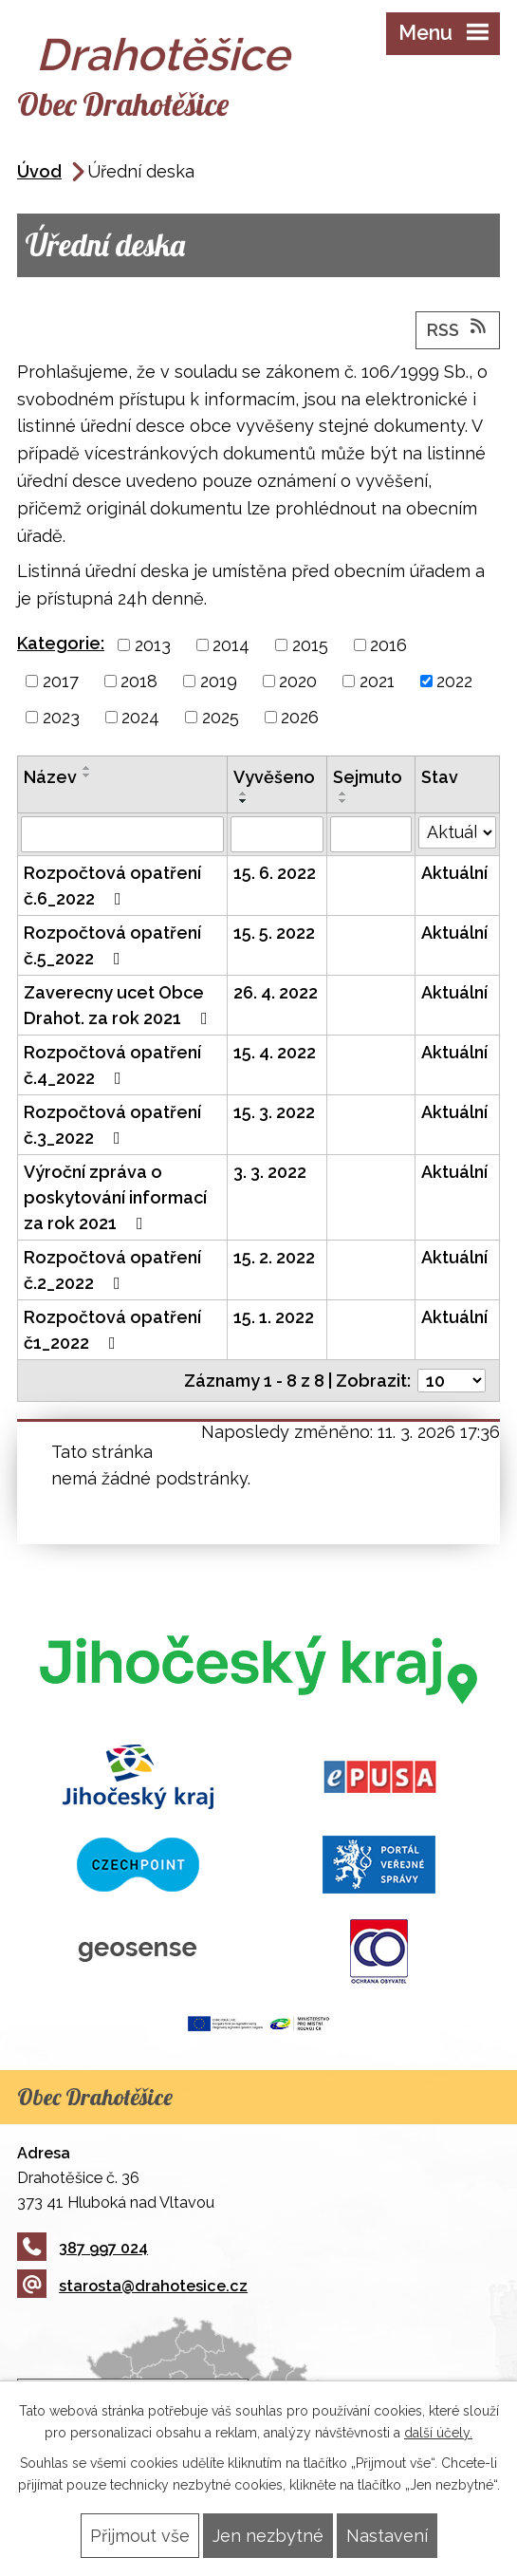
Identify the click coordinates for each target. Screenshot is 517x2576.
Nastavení (387, 2536)
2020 (298, 681)
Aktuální (454, 873)
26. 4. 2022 (275, 992)
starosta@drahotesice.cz (132, 2286)
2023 (61, 717)
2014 (230, 645)
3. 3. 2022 (269, 1172)
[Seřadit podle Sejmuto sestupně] (343, 801)
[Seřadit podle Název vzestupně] (87, 768)
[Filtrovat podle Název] (122, 834)
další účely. (438, 2432)
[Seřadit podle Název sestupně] (87, 775)
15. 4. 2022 (274, 1052)
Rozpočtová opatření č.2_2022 (112, 1270)
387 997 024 (82, 2248)
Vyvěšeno (274, 777)
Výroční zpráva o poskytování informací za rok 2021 (115, 1197)
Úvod (39, 171)
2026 (300, 717)
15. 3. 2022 (274, 1112)
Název (50, 777)
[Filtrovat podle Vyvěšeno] (277, 834)
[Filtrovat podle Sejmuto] (370, 834)
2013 (153, 645)
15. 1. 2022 (273, 1317)
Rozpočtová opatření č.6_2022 (112, 885)
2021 (377, 681)
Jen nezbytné (267, 2536)
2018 (138, 681)
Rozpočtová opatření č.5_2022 (112, 945)
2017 (61, 681)
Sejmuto (367, 777)
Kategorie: (60, 643)
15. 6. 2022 (274, 873)
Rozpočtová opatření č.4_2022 (112, 1065)
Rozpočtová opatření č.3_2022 (112, 1125)
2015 (310, 645)
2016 (388, 645)
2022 (454, 681)
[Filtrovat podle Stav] (457, 832)
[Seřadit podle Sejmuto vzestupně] (343, 793)
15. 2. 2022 (274, 1257)
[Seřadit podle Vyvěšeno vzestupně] (243, 793)
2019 (218, 681)
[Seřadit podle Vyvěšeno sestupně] (243, 801)
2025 (220, 717)
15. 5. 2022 (274, 933)
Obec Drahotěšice (123, 103)
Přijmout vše (140, 2536)
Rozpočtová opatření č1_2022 (112, 1330)
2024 (140, 717)
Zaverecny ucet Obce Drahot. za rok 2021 (119, 1005)
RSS (458, 328)
